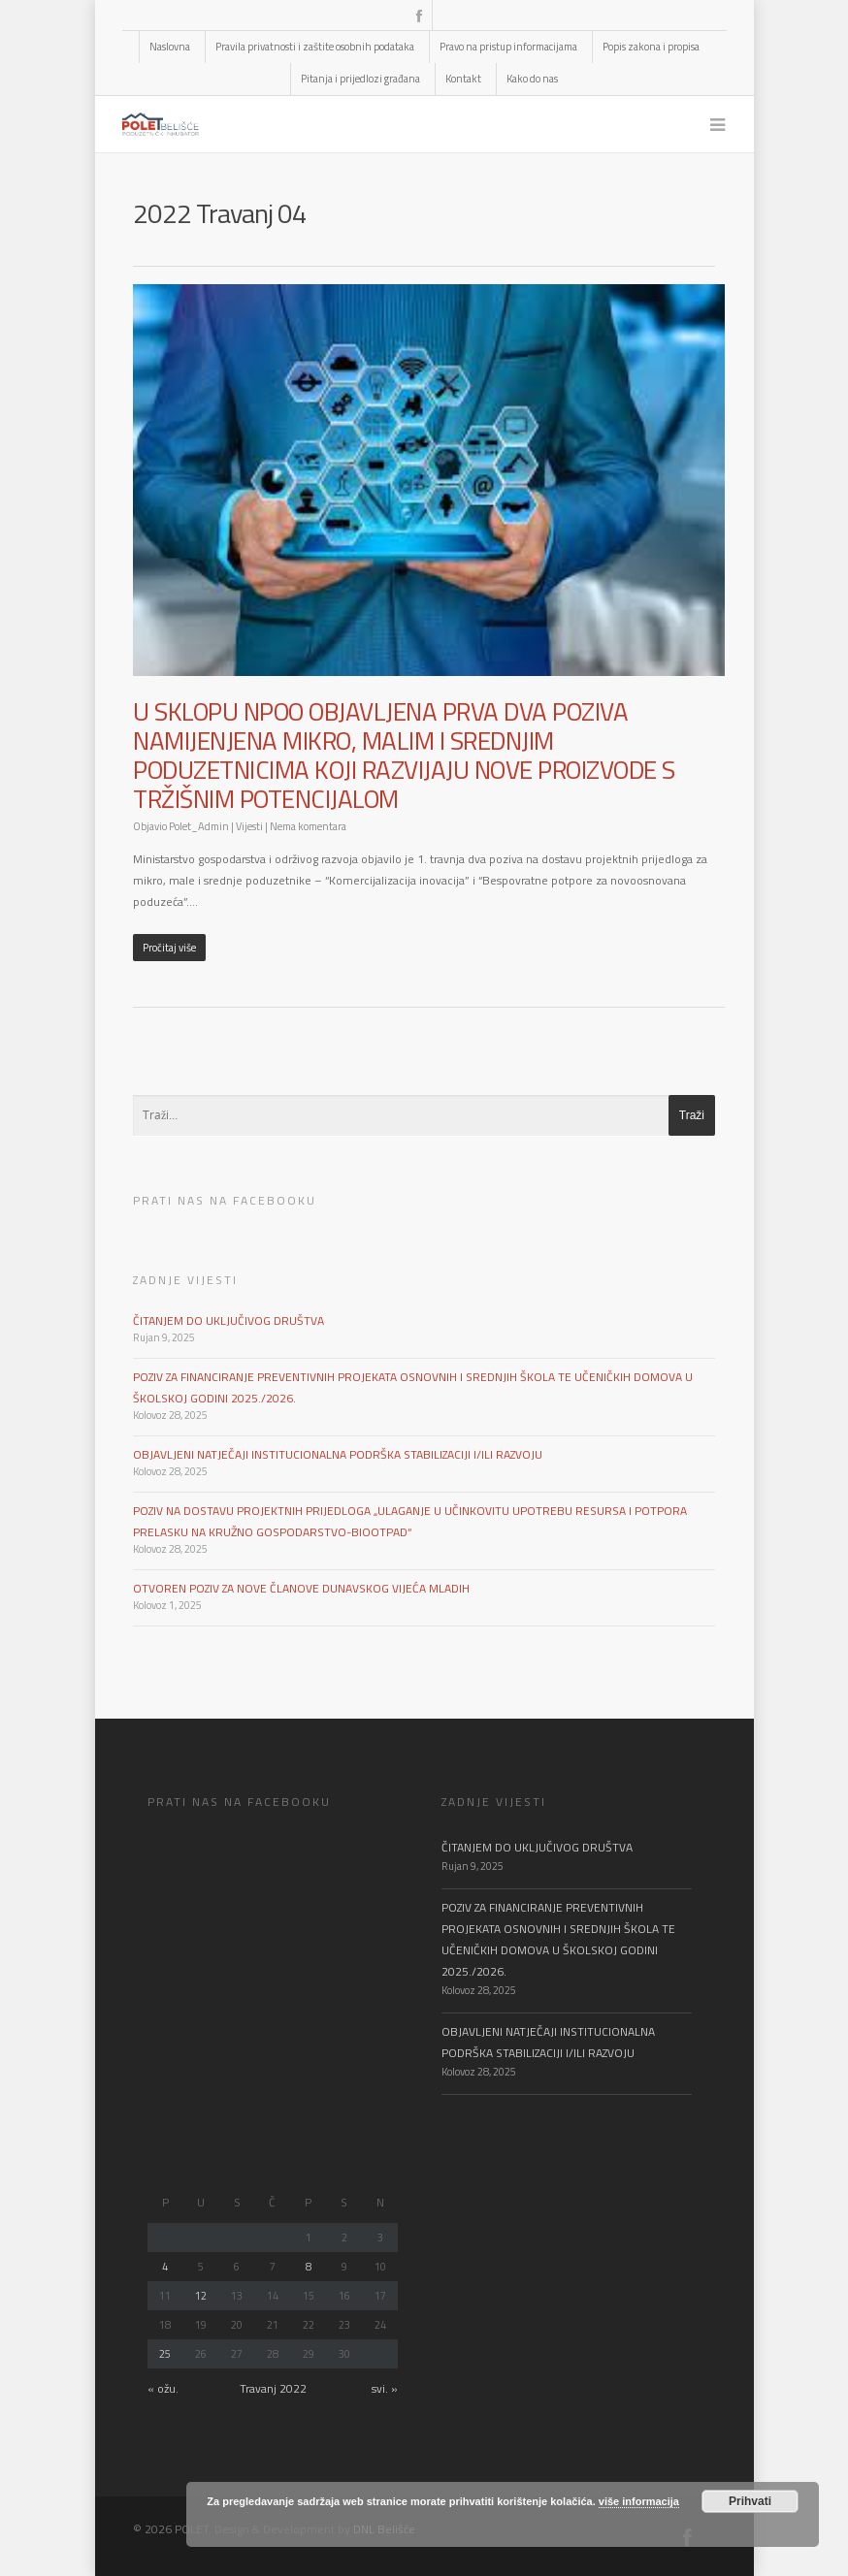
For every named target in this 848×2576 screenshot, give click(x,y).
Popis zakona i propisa (651, 46)
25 (165, 2354)
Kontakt (463, 78)
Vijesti (249, 826)
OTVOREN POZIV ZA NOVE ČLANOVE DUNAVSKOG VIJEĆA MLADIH (301, 1588)
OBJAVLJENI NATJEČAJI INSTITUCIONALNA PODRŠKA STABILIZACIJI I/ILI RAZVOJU (337, 1454)
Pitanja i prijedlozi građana (360, 78)
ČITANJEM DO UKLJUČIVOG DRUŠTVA (228, 1320)
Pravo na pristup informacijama (508, 46)
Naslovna (169, 46)
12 (201, 2295)
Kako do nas (532, 78)
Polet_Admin (199, 826)
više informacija (639, 2501)
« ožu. (163, 2388)
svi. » (385, 2388)
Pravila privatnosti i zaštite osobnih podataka (314, 46)
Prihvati (750, 2501)
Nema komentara (308, 826)
